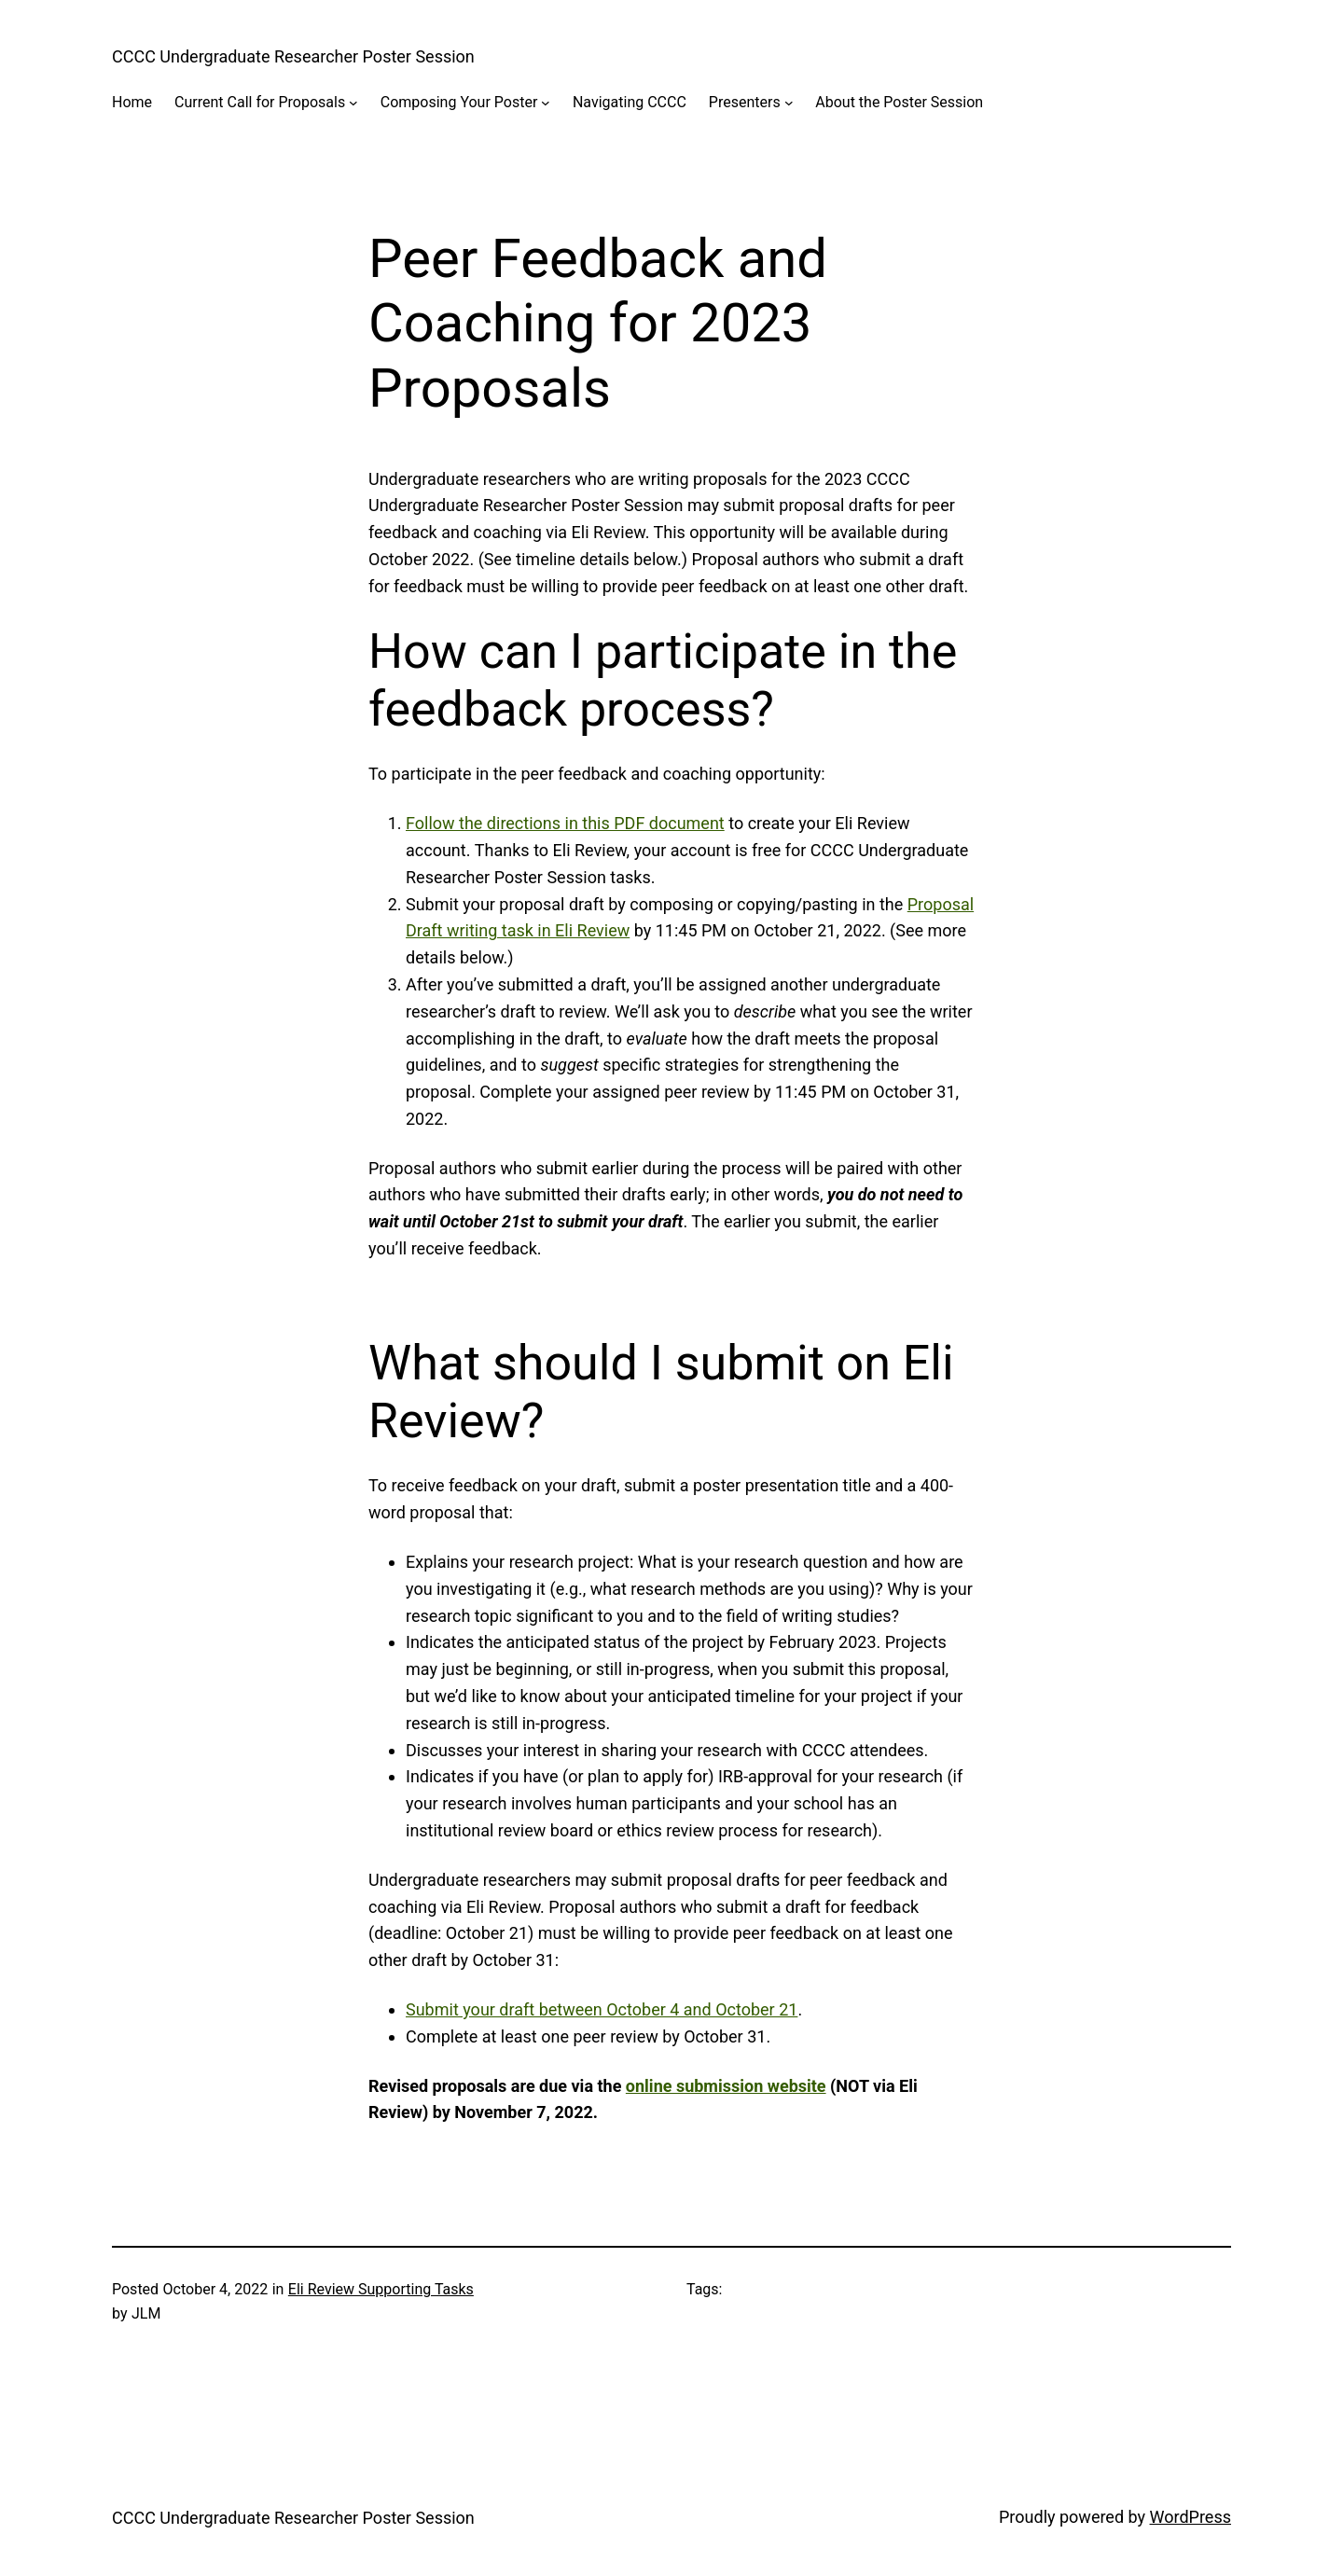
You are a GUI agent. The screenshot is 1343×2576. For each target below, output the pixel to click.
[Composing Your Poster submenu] (545, 102)
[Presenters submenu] (789, 102)
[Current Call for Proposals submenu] (353, 102)
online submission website (726, 2086)
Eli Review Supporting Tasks (381, 2289)
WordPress (1190, 2517)
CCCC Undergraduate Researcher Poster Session (293, 56)
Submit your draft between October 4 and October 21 (601, 2009)
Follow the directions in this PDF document (565, 823)
